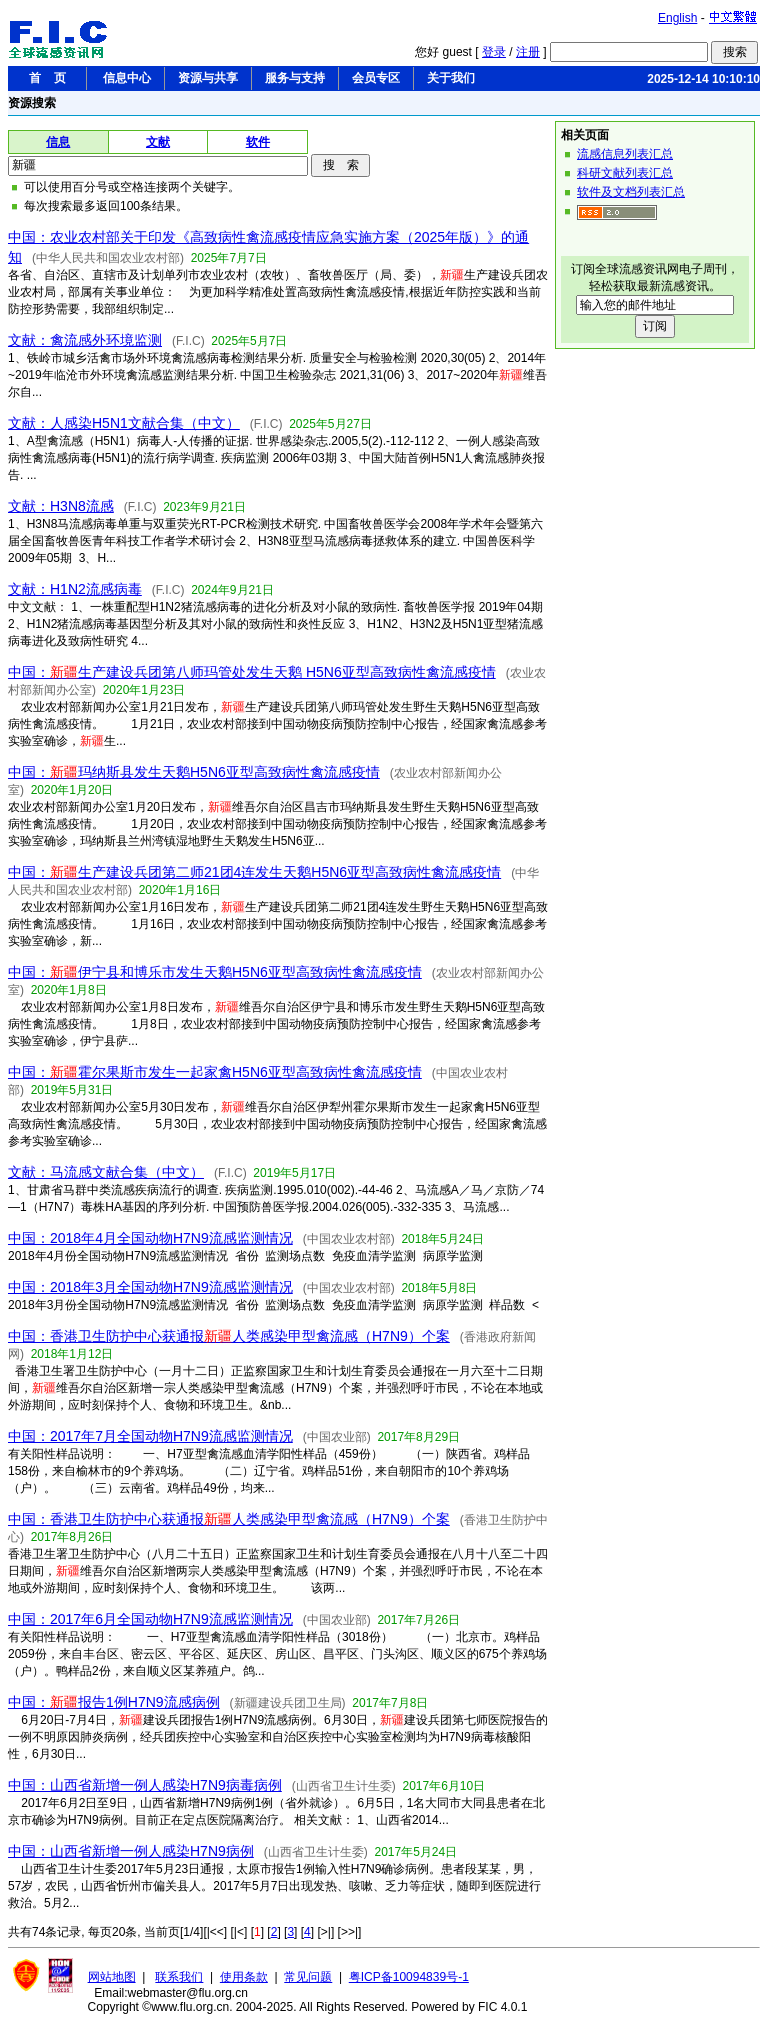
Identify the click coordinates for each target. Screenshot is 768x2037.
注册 (528, 52)
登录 (494, 52)
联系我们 (179, 1977)
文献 (158, 142)
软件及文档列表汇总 (631, 192)
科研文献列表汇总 (625, 173)
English (677, 18)
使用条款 (244, 1977)
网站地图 (112, 1977)
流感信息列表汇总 (625, 154)
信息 (58, 142)
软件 (258, 142)
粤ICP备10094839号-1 (409, 1977)
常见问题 (308, 1977)
